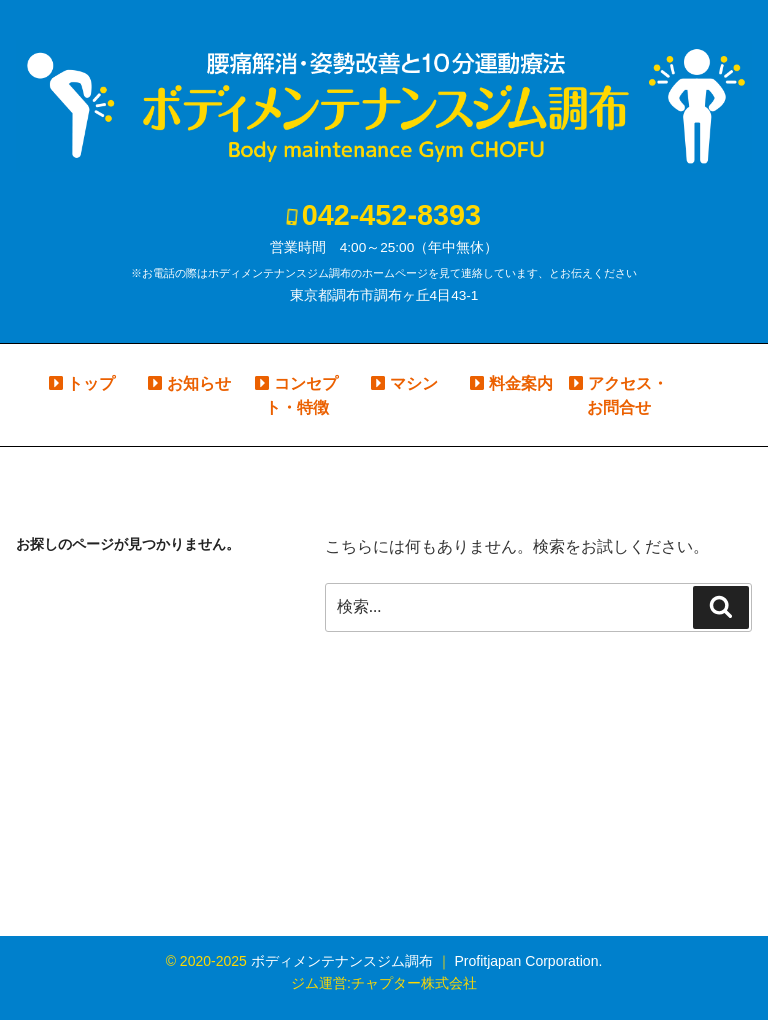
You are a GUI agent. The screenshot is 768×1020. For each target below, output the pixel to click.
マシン (414, 383)
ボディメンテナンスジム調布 (342, 961)
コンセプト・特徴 (301, 395)
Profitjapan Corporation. (528, 961)
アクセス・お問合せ (627, 395)
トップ (91, 383)
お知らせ (199, 383)
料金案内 (521, 383)
